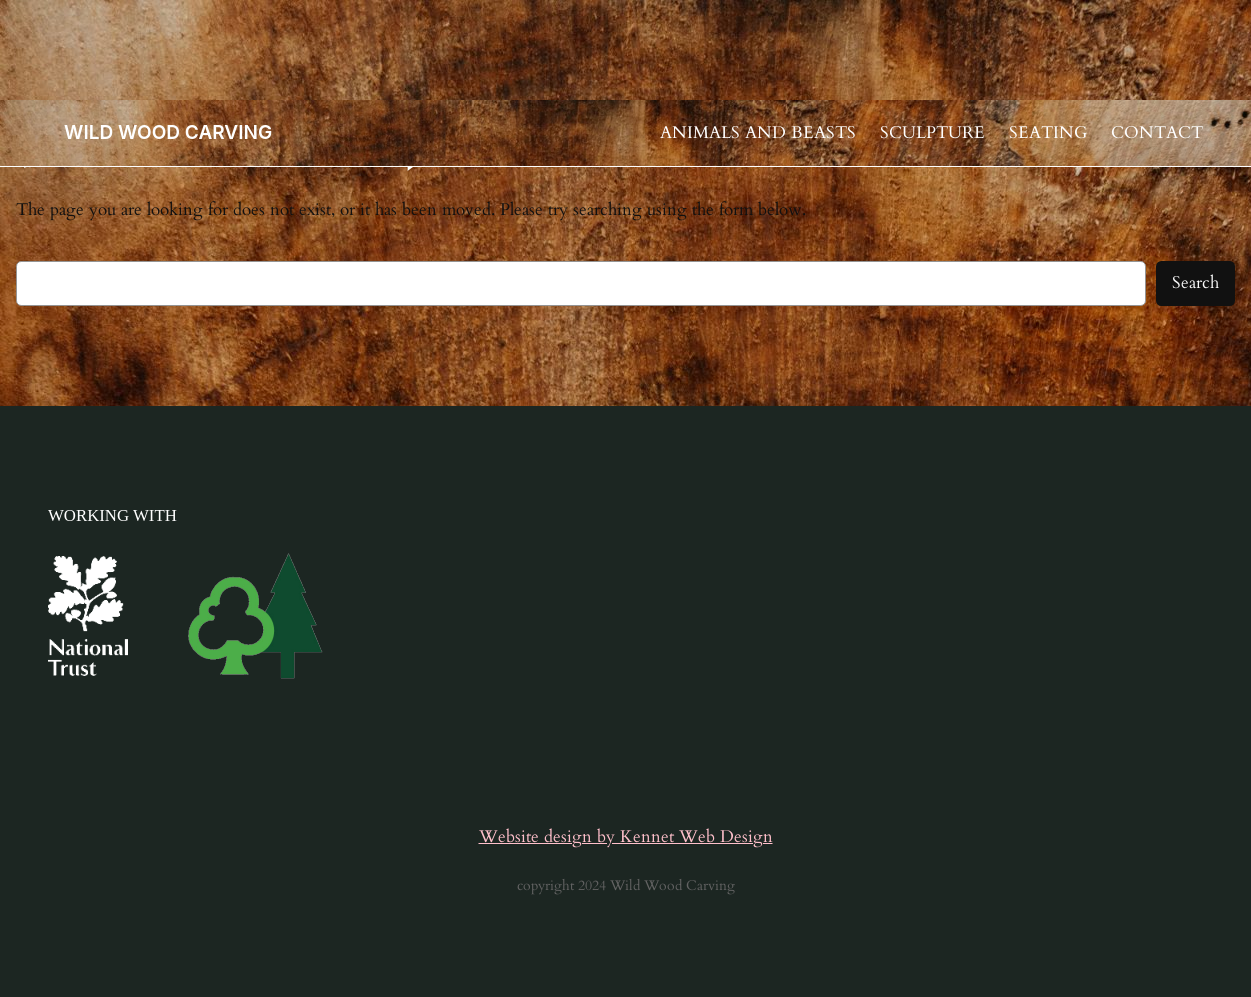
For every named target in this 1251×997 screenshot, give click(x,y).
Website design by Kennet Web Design (626, 836)
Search (1195, 282)
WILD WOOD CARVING (168, 132)
